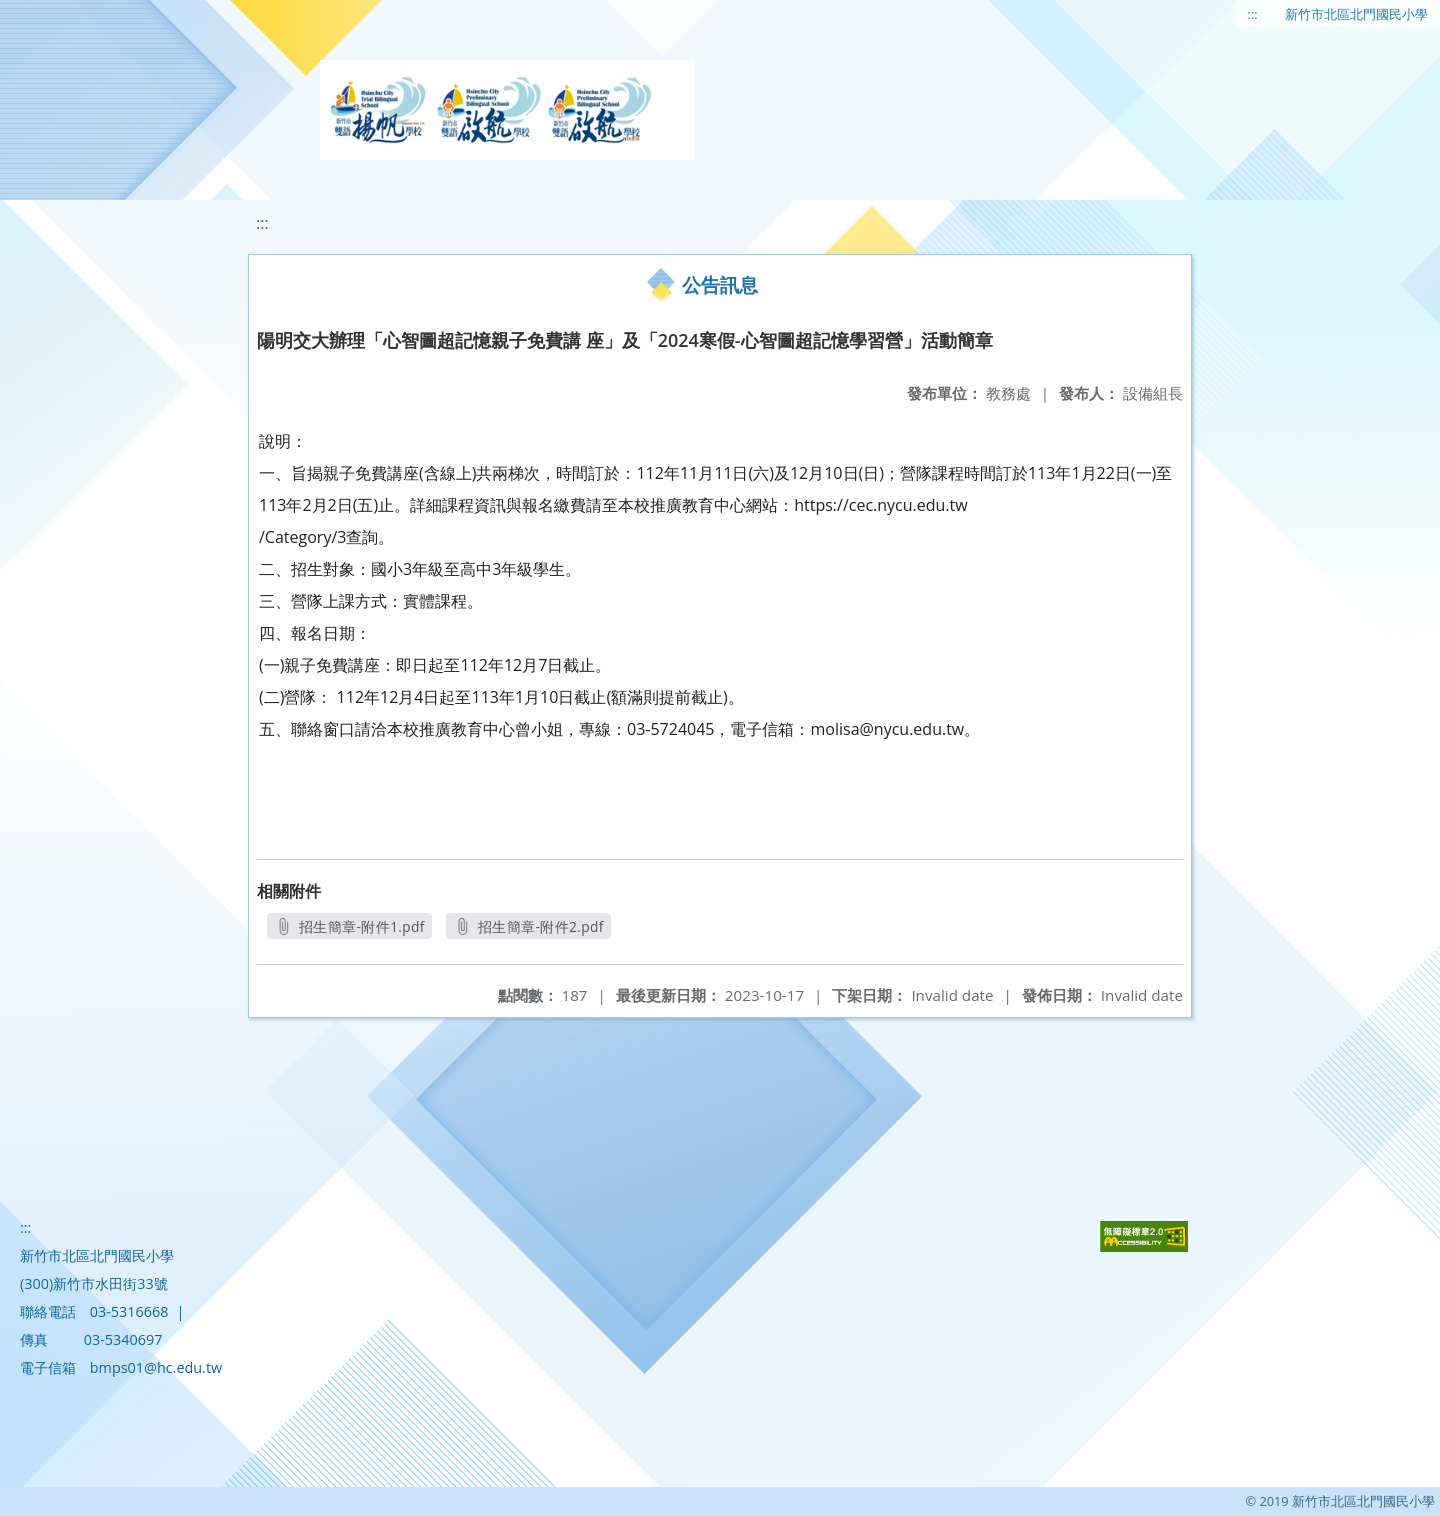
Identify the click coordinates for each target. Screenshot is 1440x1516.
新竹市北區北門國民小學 (1356, 14)
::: (1253, 14)
